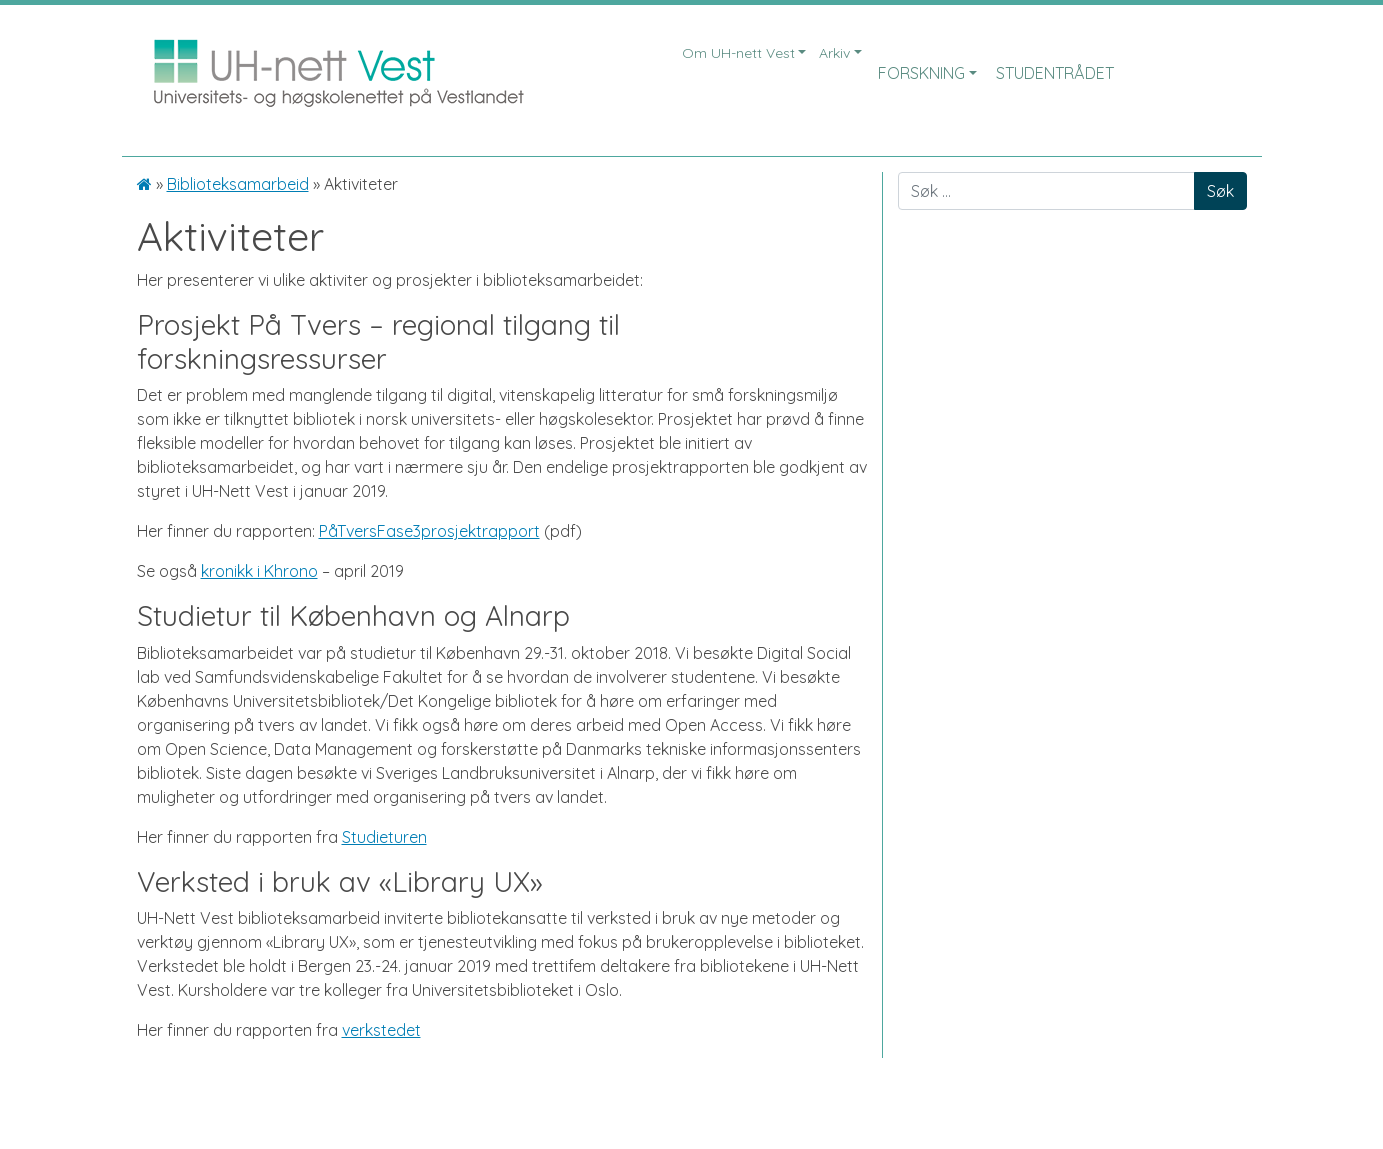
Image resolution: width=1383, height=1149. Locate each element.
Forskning (921, 73)
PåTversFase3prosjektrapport (429, 531)
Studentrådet (1055, 73)
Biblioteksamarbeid (238, 184)
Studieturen (384, 837)
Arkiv (834, 53)
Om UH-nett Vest (738, 53)
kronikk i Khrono (259, 571)
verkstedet (381, 1030)
